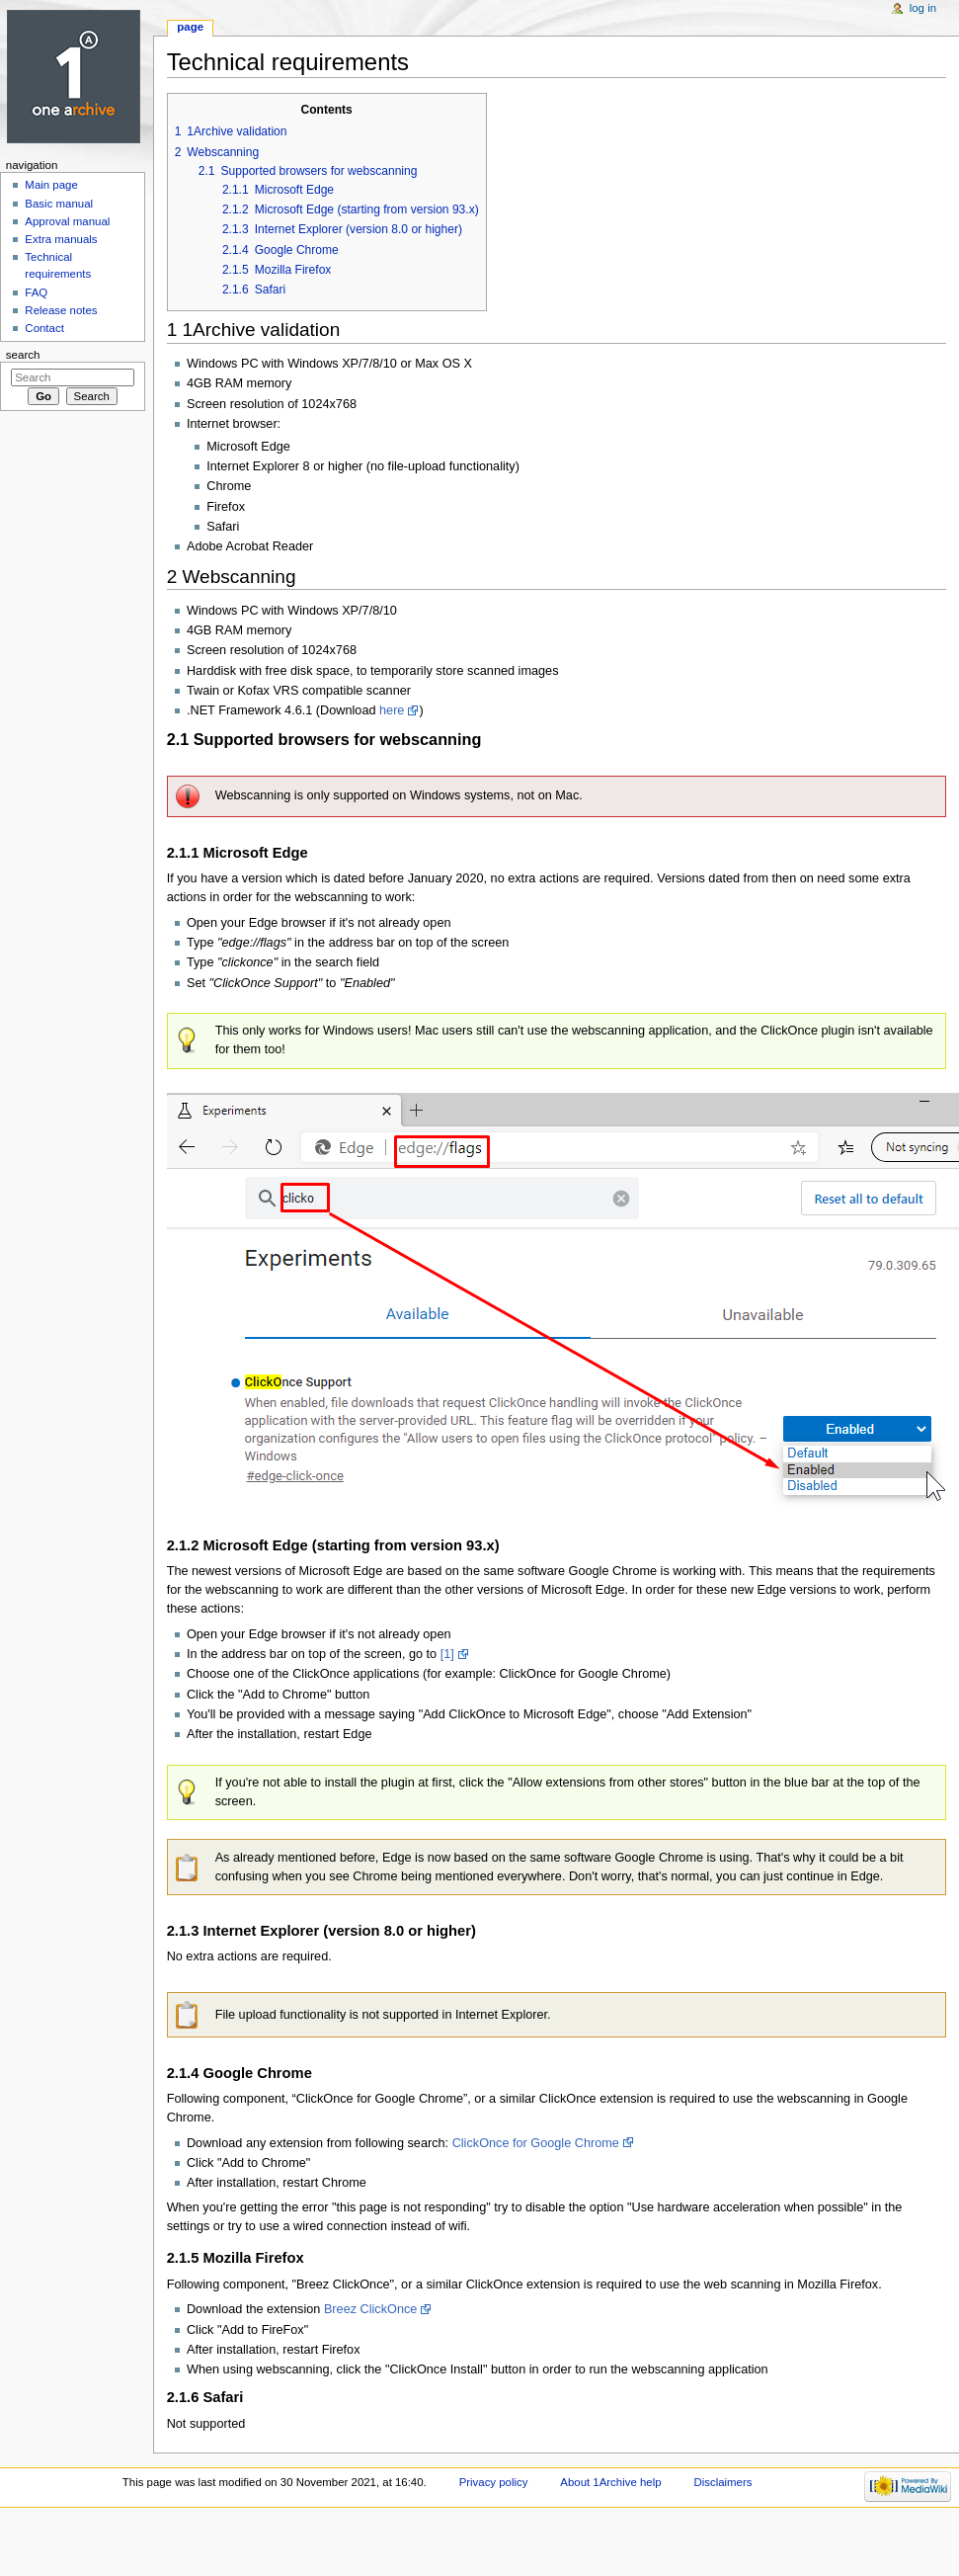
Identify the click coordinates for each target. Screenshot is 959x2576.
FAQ (36, 292)
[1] (447, 1654)
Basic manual (59, 203)
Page (190, 27)
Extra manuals (61, 239)
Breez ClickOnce (370, 2309)
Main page (51, 185)
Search (23, 355)
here (391, 710)
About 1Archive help (610, 2482)
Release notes (61, 310)
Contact (44, 328)
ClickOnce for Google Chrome (535, 2143)
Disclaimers (722, 2482)
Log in (923, 8)
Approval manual (67, 221)
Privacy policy (493, 2482)
